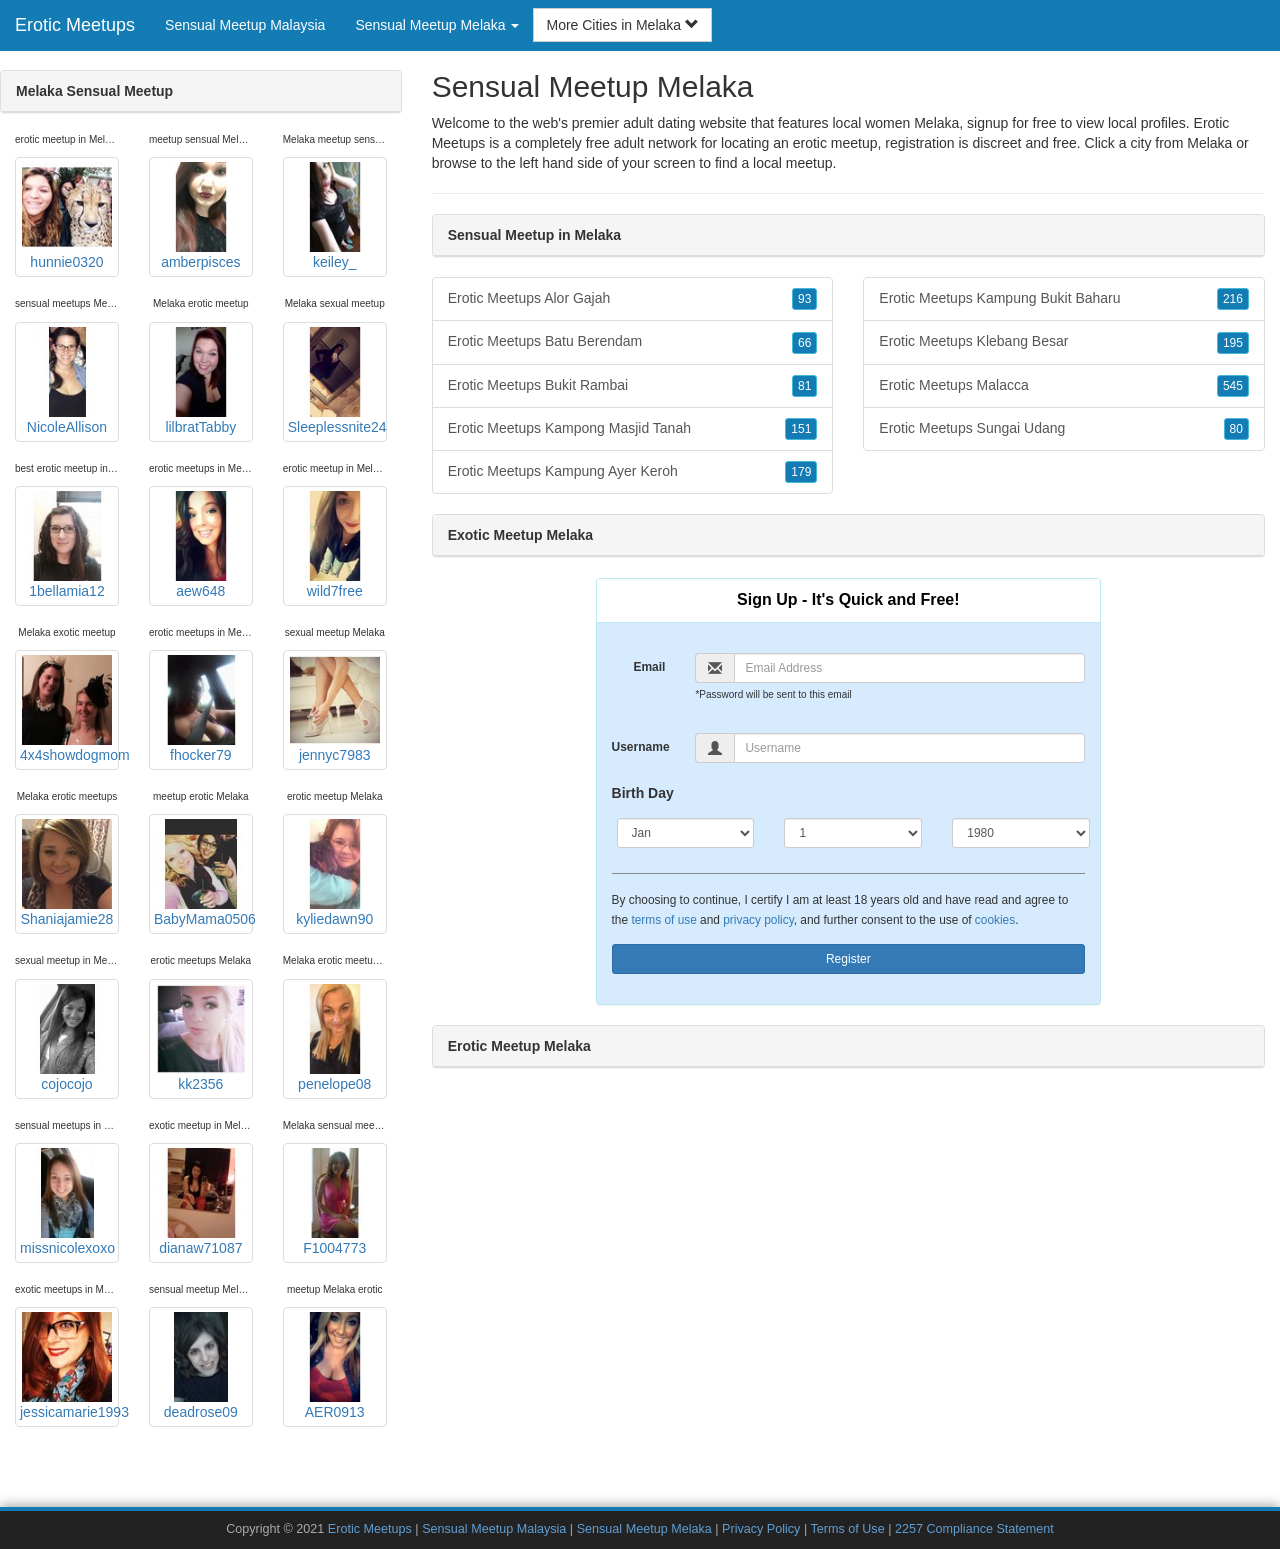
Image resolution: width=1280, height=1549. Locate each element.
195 (1233, 343)
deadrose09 (201, 1366)
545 (1233, 386)
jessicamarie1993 (69, 1366)
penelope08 (335, 1038)
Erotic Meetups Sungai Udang (1064, 429)
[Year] (1021, 833)
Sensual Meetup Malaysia (245, 25)
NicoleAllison (67, 381)
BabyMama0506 (203, 873)
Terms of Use (847, 1529)
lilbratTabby (201, 381)
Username (641, 747)
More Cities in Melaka (622, 25)
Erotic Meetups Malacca (1064, 386)
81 (804, 386)
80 (1236, 429)
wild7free (335, 545)
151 (801, 429)
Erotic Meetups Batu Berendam (633, 342)
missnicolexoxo (67, 1202)
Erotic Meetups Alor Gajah (633, 299)
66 (804, 343)
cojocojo (67, 1038)
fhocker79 (201, 709)
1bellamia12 (67, 545)
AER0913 (335, 1366)
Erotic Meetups (75, 25)
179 (801, 472)
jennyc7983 (335, 709)
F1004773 (335, 1202)
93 (804, 299)
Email (649, 667)
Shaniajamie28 (67, 873)
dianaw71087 (201, 1202)
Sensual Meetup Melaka (644, 1529)
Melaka (1209, 143)
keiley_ (335, 216)
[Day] (853, 833)
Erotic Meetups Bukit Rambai (633, 386)
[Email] (909, 668)
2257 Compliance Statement (974, 1529)
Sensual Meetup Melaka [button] (437, 25)
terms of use (663, 920)
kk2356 (201, 1038)
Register (848, 959)
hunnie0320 (67, 216)
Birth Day (643, 793)
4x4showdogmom (69, 709)
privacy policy (758, 920)
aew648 (201, 545)
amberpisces (201, 216)
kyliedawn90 (335, 873)
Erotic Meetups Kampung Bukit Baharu (1064, 299)
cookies (995, 920)
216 (1233, 299)
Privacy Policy (761, 1529)
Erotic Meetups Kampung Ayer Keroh (633, 472)
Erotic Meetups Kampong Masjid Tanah (633, 429)
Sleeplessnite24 (337, 381)
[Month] (686, 833)
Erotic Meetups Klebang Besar (1064, 342)
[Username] (909, 748)
